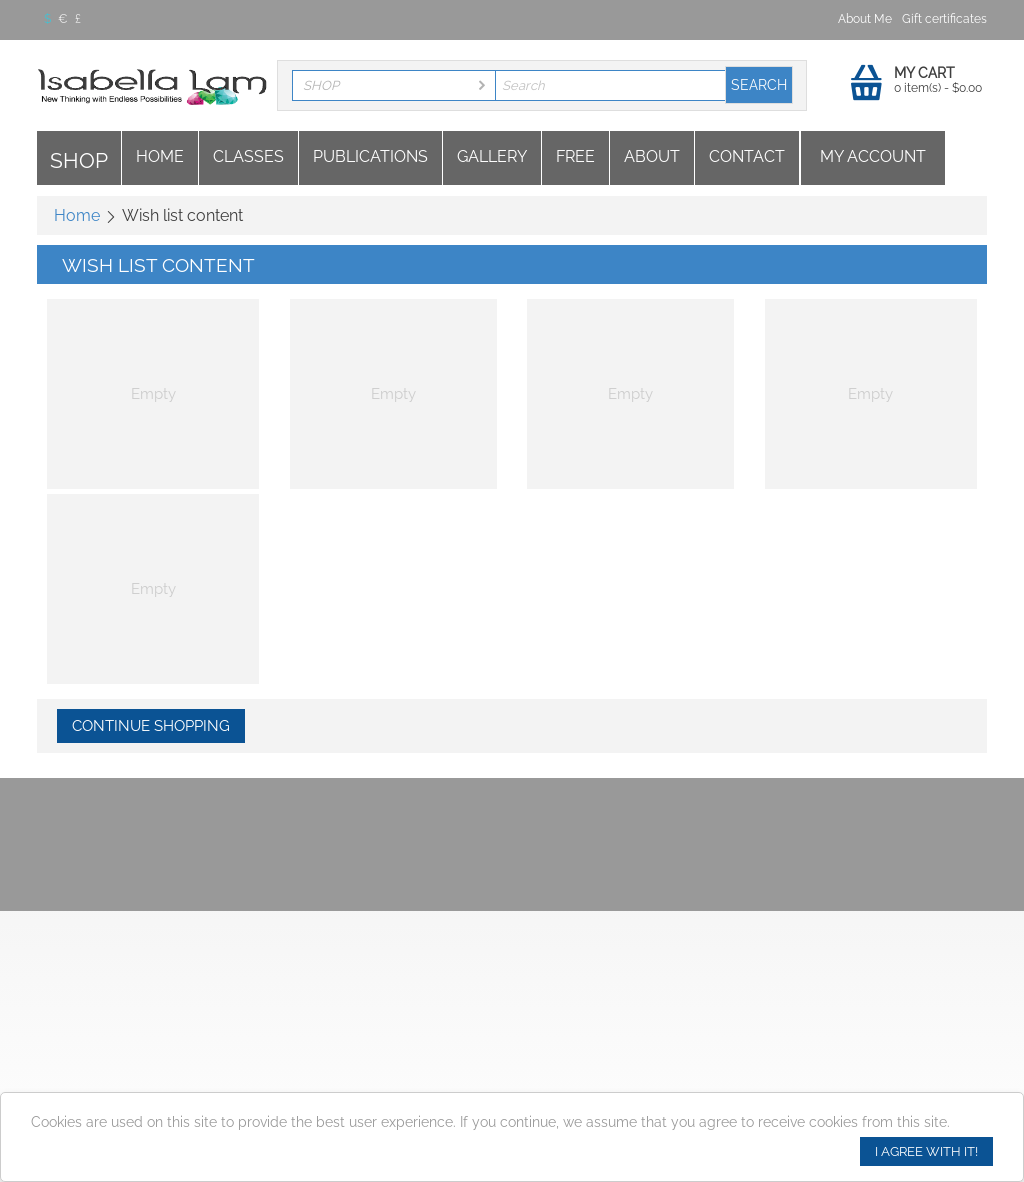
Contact (747, 156)
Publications (370, 156)
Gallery (492, 156)
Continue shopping (151, 726)
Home (160, 156)
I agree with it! (926, 1151)
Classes (248, 156)
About (652, 156)
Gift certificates (944, 19)
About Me (865, 19)
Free (575, 156)
